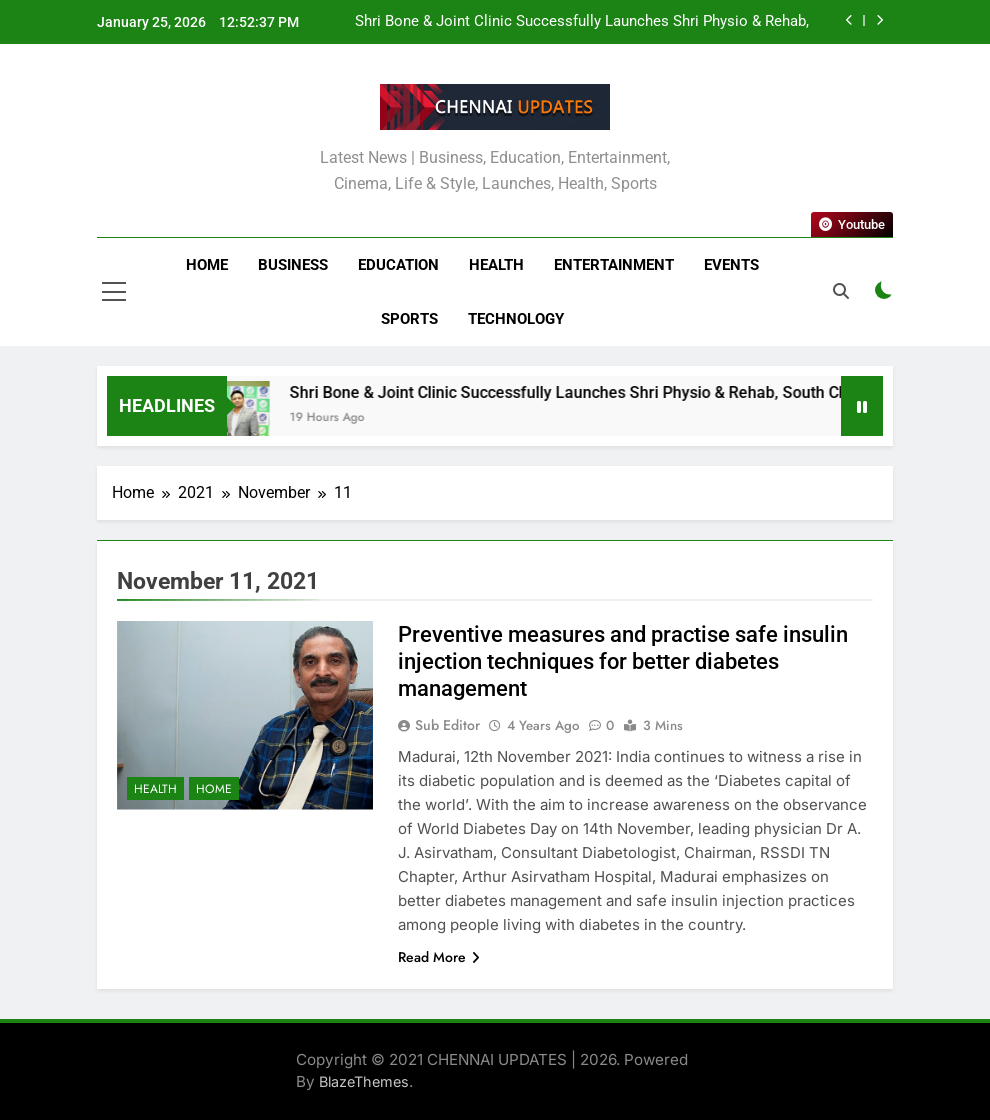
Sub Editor (447, 725)
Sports (409, 319)
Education (398, 265)
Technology (516, 319)
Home (207, 265)
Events (731, 265)
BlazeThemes (364, 1081)
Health (496, 265)
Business (293, 265)
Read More (439, 957)
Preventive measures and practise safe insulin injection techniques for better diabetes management (623, 661)
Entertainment (614, 265)
